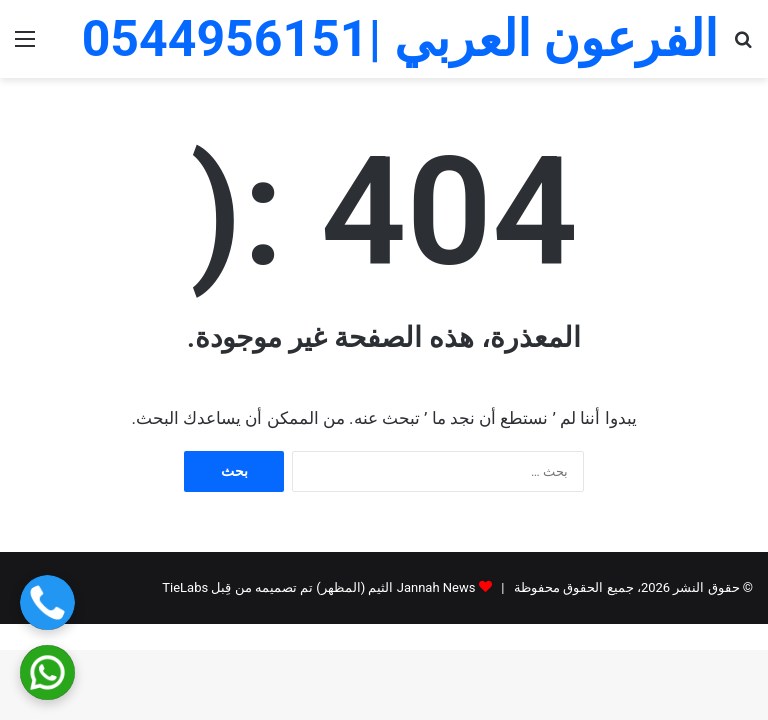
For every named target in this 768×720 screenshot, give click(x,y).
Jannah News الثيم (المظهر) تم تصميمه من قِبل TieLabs (318, 587)
